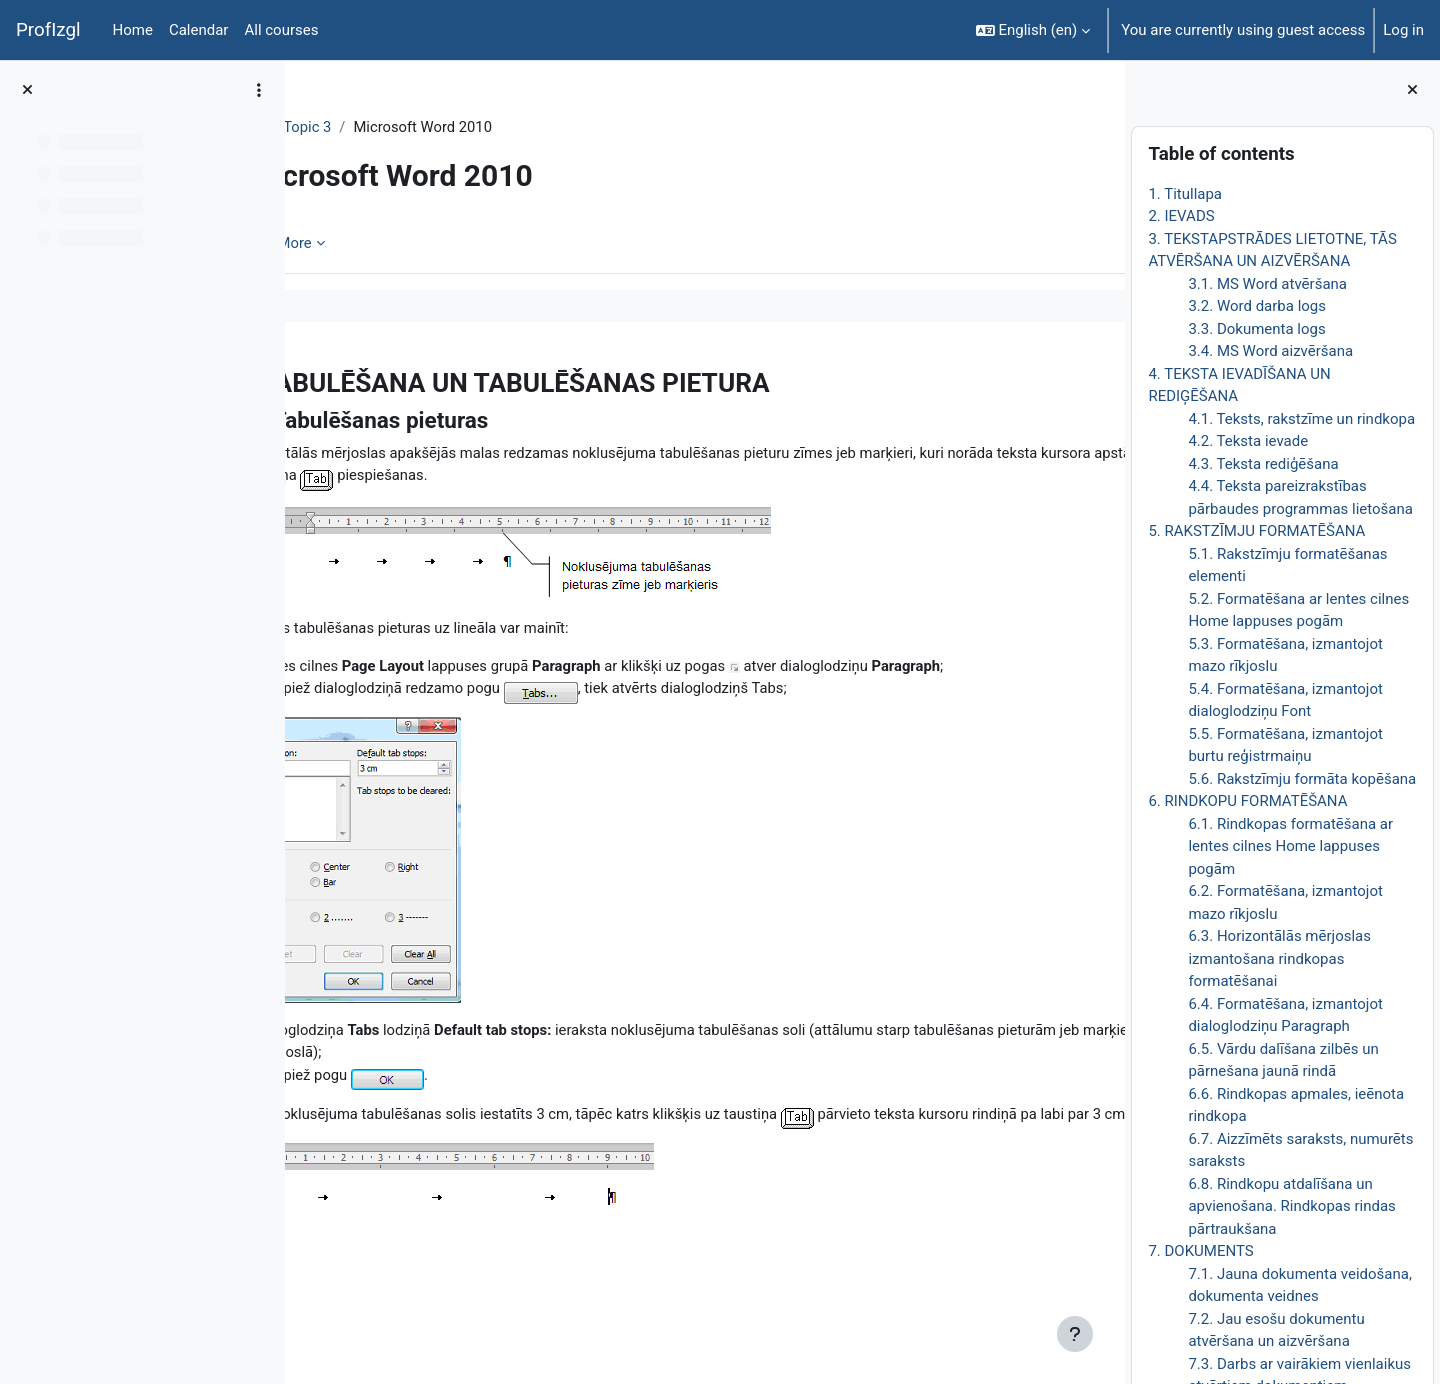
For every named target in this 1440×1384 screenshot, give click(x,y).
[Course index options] (259, 90)
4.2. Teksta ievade (1248, 441)
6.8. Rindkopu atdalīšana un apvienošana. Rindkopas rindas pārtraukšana (1291, 1206)
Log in (1403, 30)
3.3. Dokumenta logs (1256, 329)
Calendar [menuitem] (199, 30)
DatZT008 (357, 127)
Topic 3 (436, 127)
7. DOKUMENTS (1200, 1251)
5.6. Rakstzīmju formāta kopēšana (1302, 779)
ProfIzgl (48, 30)
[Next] (1102, 377)
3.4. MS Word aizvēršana (1270, 351)
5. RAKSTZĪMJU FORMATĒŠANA (1256, 531)
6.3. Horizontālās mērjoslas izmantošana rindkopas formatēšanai (1279, 958)
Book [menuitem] (357, 243)
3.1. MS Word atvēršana (1267, 284)
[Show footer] (1075, 1334)
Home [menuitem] (133, 30)
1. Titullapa (1185, 194)
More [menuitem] (423, 243)
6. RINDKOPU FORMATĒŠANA (1247, 801)
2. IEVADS (1181, 216)
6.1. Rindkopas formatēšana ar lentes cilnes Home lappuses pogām (1290, 846)
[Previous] (307, 377)
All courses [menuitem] (281, 30)
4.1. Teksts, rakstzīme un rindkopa (1301, 419)
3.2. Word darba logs (1257, 306)
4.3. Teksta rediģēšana (1263, 464)
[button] (1033, 30)
